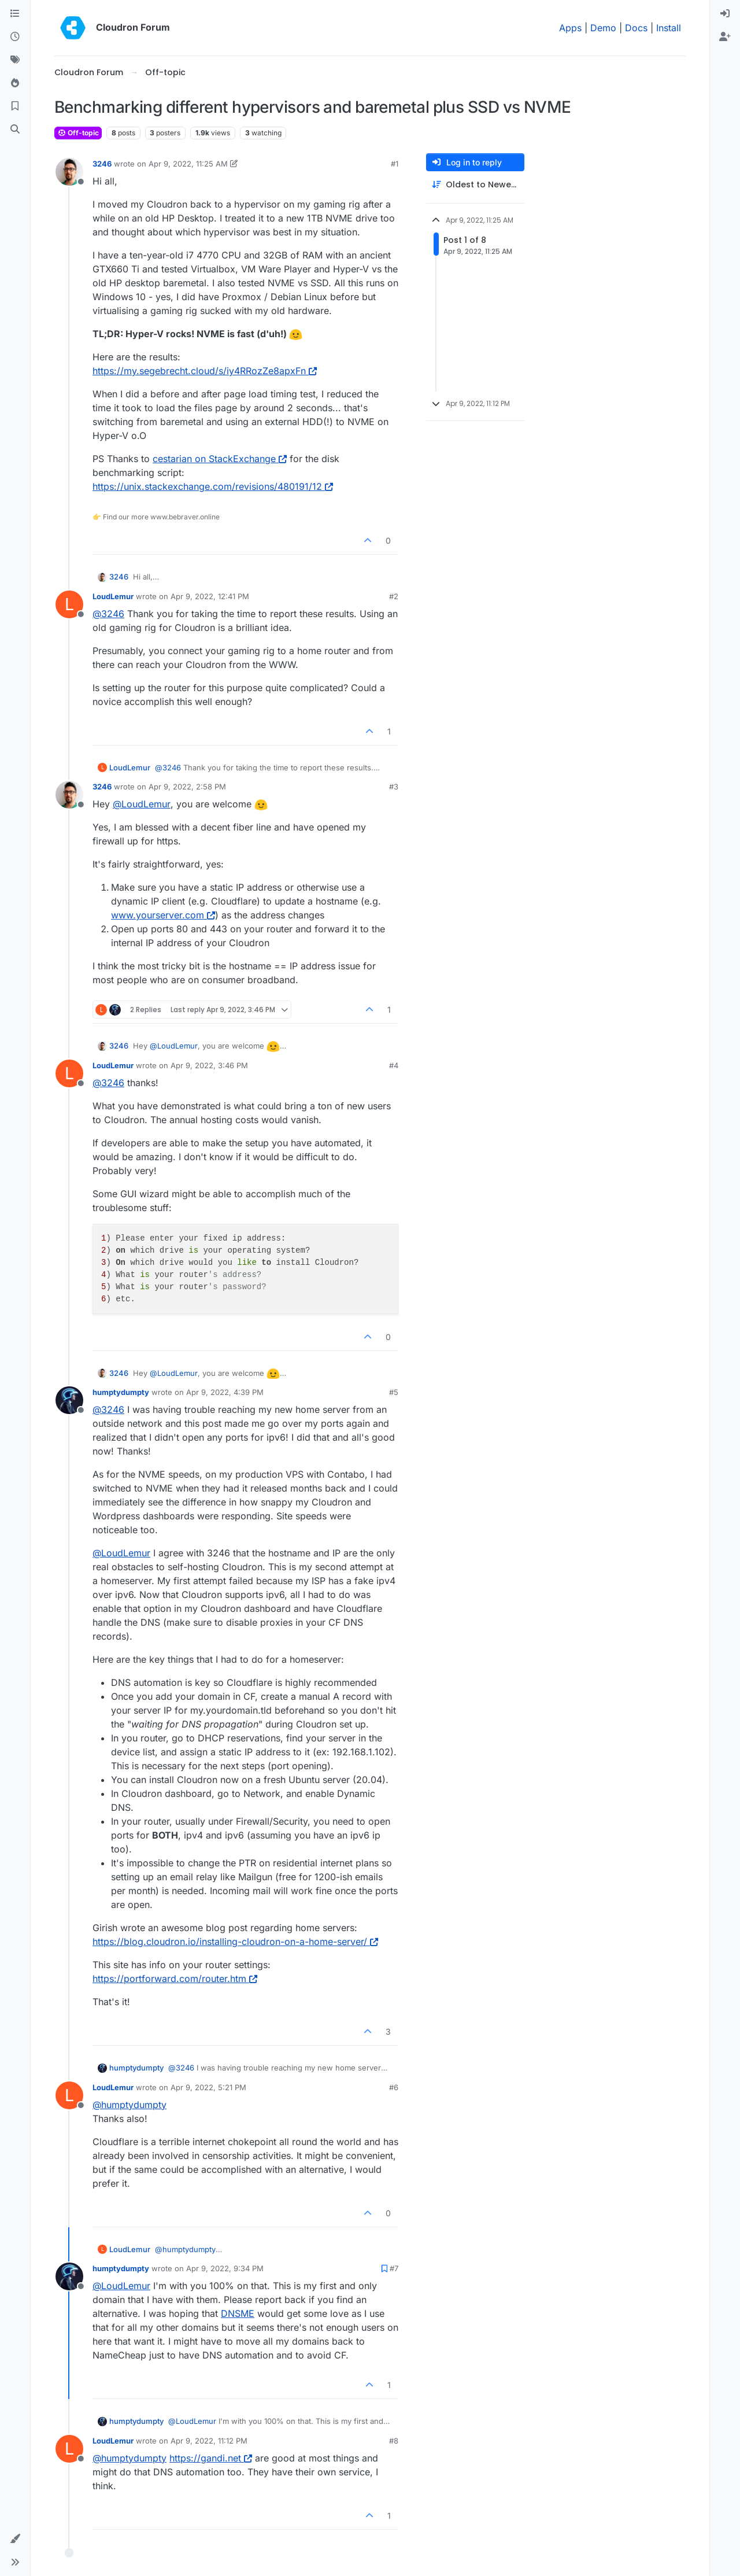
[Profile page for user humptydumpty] (69, 1400)
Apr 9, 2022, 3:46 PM (209, 1065)
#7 (394, 2268)
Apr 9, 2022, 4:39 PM (225, 1392)
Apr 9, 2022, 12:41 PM (210, 596)
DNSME (237, 2313)
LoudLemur (113, 596)
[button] (15, 2539)
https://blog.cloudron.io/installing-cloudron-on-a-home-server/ (235, 1941)
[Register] (725, 37)
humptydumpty (120, 1392)
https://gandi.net (210, 2458)
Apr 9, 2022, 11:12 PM (209, 2440)
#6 (393, 2087)
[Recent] (15, 37)
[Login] (725, 14)
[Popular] (15, 83)
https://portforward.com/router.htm (174, 1978)
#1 (394, 163)
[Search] (15, 129)
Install (668, 28)
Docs (636, 28)
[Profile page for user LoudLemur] (69, 604)
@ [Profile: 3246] (108, 613)
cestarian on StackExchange (220, 458)
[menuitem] (725, 14)
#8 (393, 2440)
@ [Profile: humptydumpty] (129, 2104)
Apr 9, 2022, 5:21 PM (208, 2087)
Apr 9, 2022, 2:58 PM (187, 786)
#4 (393, 1065)
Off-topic (78, 132)
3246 (102, 163)
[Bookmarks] (15, 106)
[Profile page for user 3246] (69, 172)
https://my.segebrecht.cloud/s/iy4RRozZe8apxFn (204, 371)
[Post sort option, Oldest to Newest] (475, 185)
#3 (393, 786)
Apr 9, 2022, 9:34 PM (225, 2268)
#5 (393, 1392)
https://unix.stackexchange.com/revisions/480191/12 (212, 486)
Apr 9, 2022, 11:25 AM (188, 163)
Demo (603, 28)
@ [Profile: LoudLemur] (142, 804)
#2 (393, 596)
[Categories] (15, 14)
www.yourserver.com (163, 915)
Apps (570, 28)
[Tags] (15, 60)
